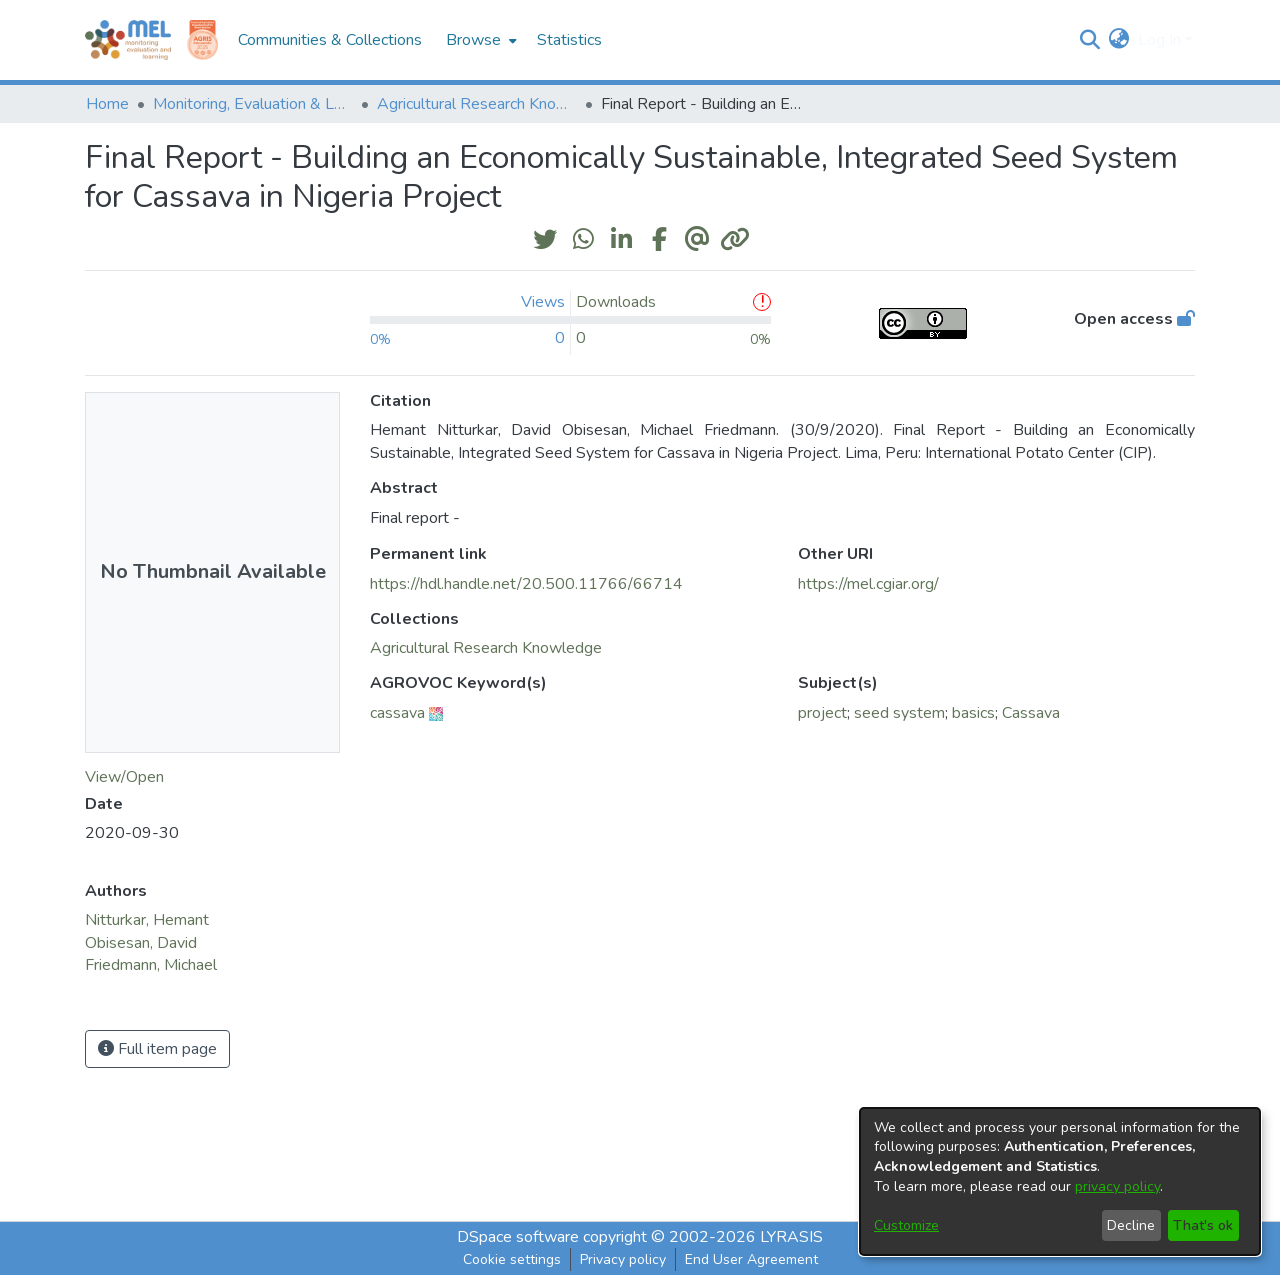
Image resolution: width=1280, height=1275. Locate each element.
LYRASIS (791, 1237)
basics (973, 713)
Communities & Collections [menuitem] (330, 40)
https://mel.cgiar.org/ (868, 584)
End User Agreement (751, 1259)
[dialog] (1060, 1181)
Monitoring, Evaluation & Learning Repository (253, 104)
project (822, 713)
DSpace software (518, 1237)
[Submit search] (1090, 40)
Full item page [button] (157, 1049)
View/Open (124, 777)
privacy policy (1117, 1186)
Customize (906, 1225)
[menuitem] (479, 40)
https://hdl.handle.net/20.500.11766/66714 (526, 584)
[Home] (128, 40)
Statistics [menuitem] (569, 40)
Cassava (1031, 713)
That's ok (1203, 1225)
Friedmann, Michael (151, 965)
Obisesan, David (141, 943)
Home (107, 104)
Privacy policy (623, 1259)
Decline (1131, 1225)
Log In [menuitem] (1159, 40)
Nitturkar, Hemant (147, 920)
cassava (397, 713)
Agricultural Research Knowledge (477, 104)
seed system (899, 713)
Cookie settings (512, 1259)
